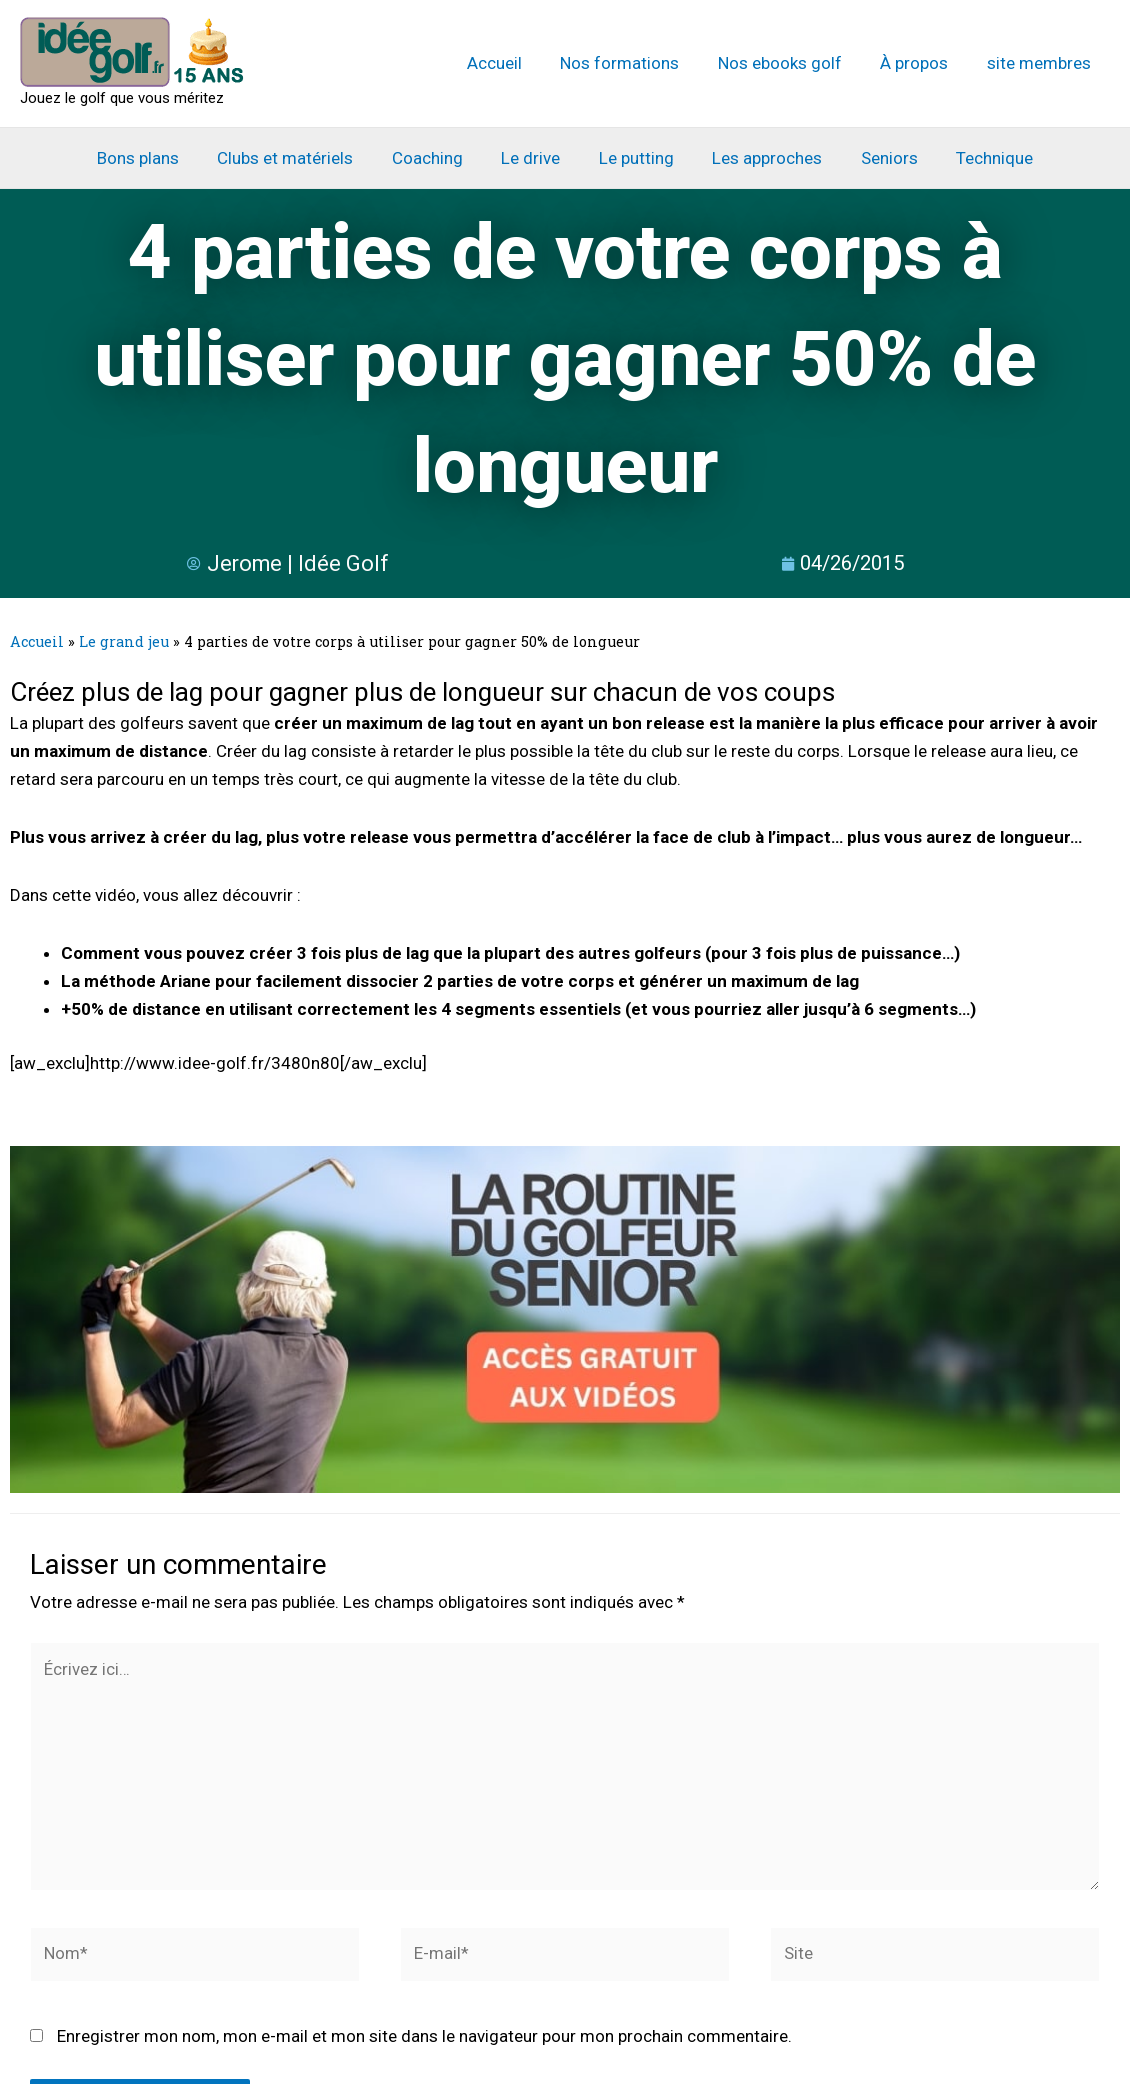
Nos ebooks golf (791, 63)
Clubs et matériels (297, 158)
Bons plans (154, 158)
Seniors (878, 158)
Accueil (514, 63)
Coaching (434, 158)
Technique (979, 158)
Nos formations (635, 63)
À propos (921, 63)
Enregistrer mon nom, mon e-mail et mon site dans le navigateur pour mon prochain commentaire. (424, 2039)
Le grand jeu (124, 641)
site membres (1041, 63)
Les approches (761, 158)
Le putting (634, 158)
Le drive (533, 158)
